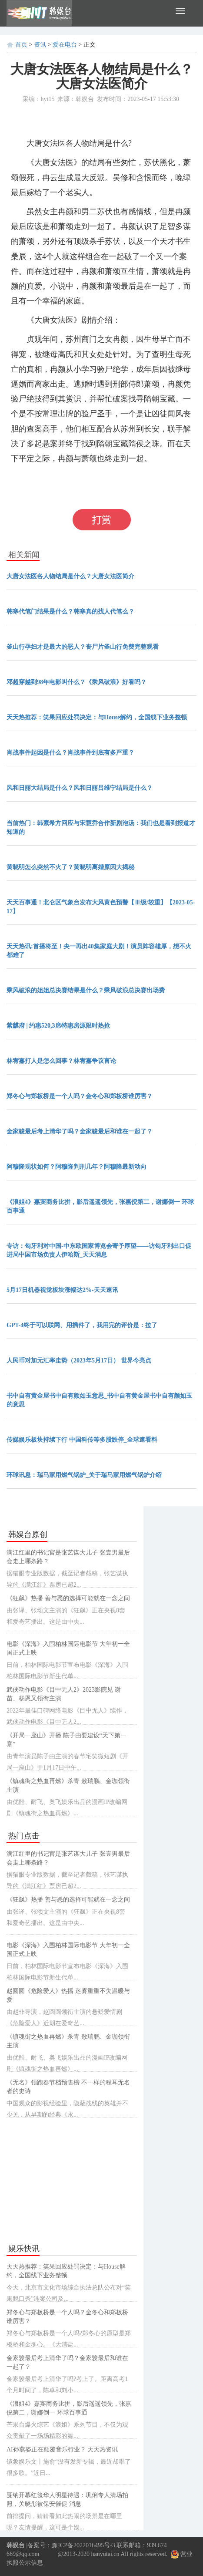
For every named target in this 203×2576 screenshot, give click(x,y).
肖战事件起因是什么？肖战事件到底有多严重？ (70, 752)
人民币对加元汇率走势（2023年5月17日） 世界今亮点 (79, 1360)
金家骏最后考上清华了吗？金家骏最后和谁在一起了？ (80, 1131)
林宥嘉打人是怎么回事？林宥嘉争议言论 (61, 1061)
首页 (21, 44)
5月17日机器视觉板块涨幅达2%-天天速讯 (62, 1290)
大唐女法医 (63, 492)
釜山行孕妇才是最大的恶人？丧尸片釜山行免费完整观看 (83, 647)
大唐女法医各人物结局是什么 (111, 477)
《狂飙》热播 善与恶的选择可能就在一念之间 (68, 1598)
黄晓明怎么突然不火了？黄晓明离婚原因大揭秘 (70, 867)
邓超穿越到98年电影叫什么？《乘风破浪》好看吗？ (76, 682)
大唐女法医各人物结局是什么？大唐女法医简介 (70, 576)
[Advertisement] (72, 2180)
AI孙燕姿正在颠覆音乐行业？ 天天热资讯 (62, 2449)
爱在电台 (65, 44)
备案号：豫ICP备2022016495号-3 (71, 2545)
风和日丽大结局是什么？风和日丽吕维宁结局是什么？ (80, 788)
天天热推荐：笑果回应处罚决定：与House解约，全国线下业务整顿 (97, 717)
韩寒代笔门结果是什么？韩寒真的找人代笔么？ (70, 611)
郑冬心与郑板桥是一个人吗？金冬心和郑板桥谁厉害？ (80, 1096)
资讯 (40, 44)
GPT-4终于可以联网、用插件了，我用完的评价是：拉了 (82, 1325)
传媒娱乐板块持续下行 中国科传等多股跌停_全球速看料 (82, 1439)
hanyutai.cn (105, 2554)
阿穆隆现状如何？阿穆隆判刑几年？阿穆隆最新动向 (76, 1166)
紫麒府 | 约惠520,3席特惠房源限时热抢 (58, 1025)
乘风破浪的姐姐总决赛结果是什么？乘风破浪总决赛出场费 (86, 990)
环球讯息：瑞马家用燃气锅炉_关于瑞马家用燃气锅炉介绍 (84, 1475)
